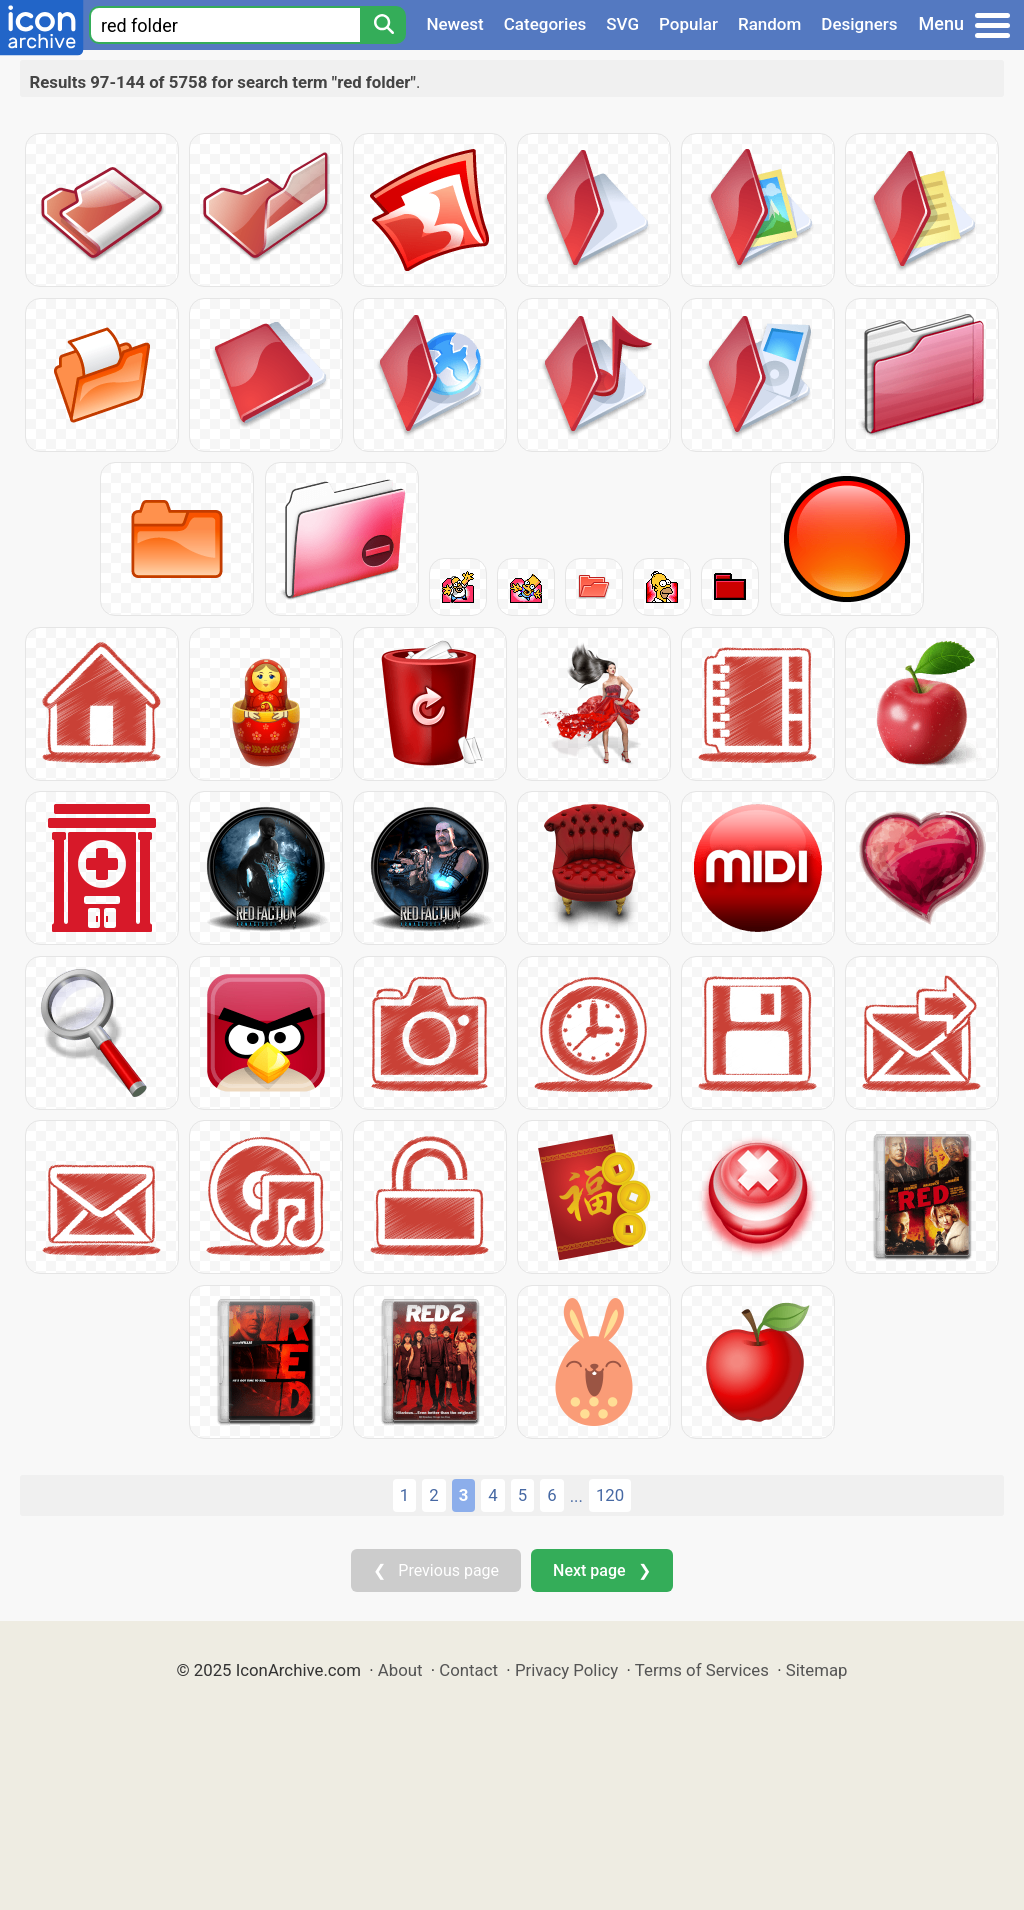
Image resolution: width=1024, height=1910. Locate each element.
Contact (468, 1670)
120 (610, 1495)
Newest (454, 24)
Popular (688, 24)
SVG (622, 24)
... (576, 1496)
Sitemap (817, 1670)
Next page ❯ (601, 1570)
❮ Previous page (436, 1570)
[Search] (383, 25)
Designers (859, 24)
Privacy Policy (566, 1670)
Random (769, 24)
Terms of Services (702, 1670)
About (400, 1670)
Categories (545, 24)
